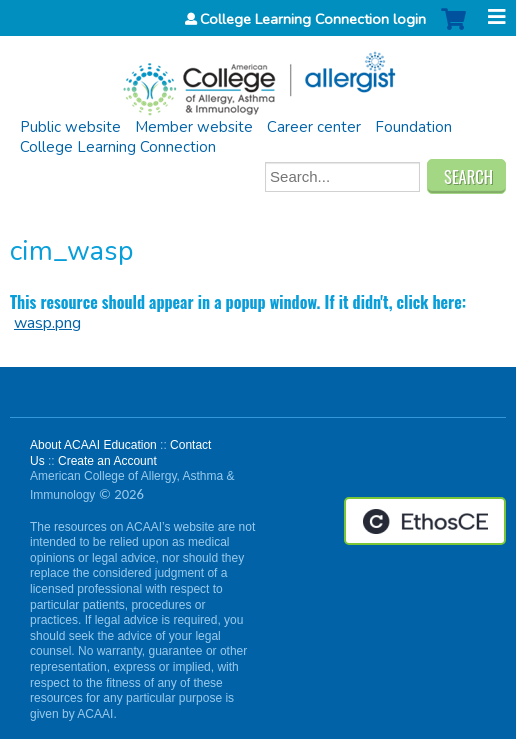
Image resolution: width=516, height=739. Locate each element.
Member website (194, 127)
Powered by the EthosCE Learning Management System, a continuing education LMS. (425, 521)
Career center (314, 127)
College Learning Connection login (313, 19)
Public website (70, 127)
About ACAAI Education (93, 445)
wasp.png (47, 323)
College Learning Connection (118, 147)
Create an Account (107, 461)
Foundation (413, 127)
